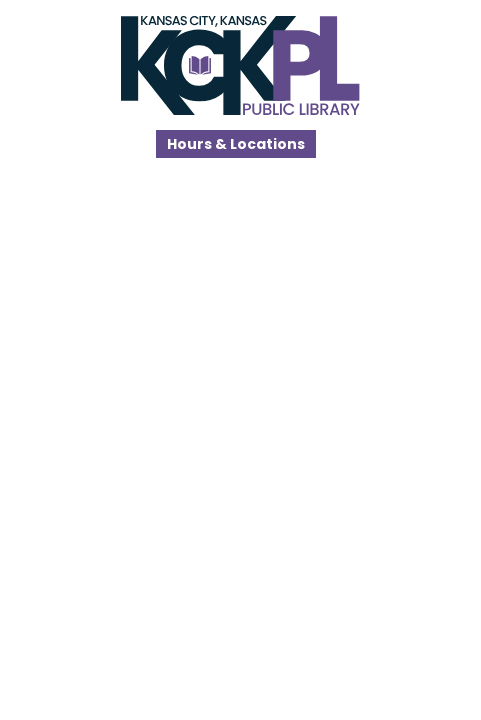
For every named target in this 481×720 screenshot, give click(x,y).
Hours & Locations (236, 144)
